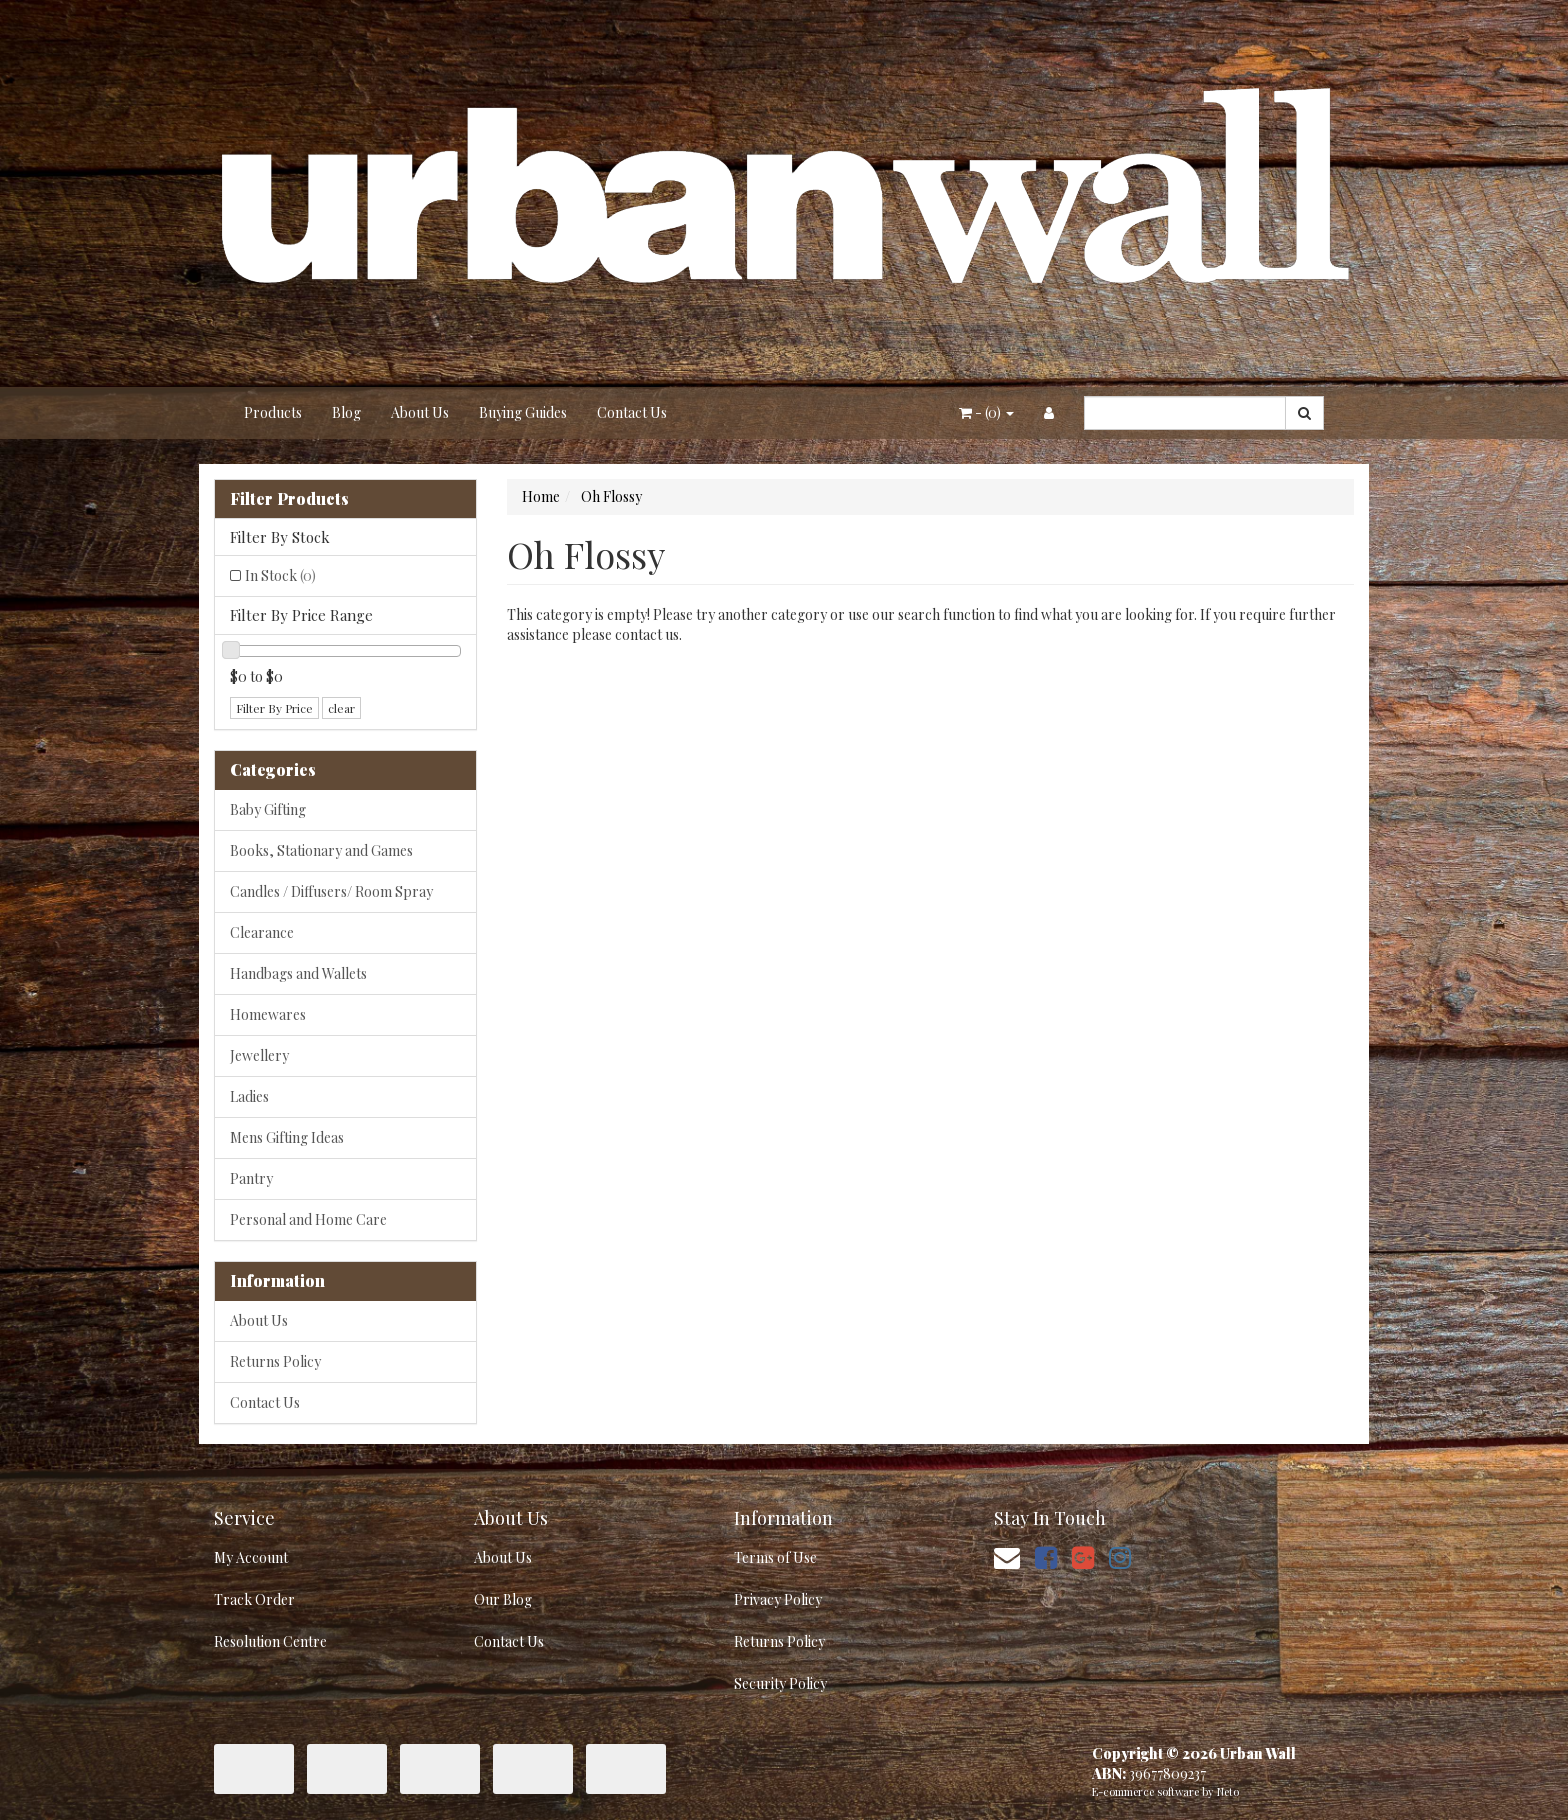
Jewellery (259, 1055)
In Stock (280, 575)
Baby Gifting (268, 809)
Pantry (251, 1178)
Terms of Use (775, 1557)
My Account (251, 1557)
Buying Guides (523, 412)
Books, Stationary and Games (321, 850)
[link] (1046, 1556)
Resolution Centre (270, 1641)
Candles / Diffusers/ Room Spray (331, 891)
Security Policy (780, 1683)
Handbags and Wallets (298, 973)
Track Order (254, 1599)
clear (341, 708)
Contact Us (632, 412)
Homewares (268, 1014)
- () (986, 412)
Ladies (249, 1096)
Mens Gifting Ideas (287, 1137)
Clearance (262, 932)
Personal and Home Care (308, 1219)
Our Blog (503, 1599)
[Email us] (1007, 1556)
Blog (346, 412)
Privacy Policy (778, 1599)
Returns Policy (275, 1361)
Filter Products (289, 499)
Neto (1228, 1791)
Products (273, 412)
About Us (420, 412)
